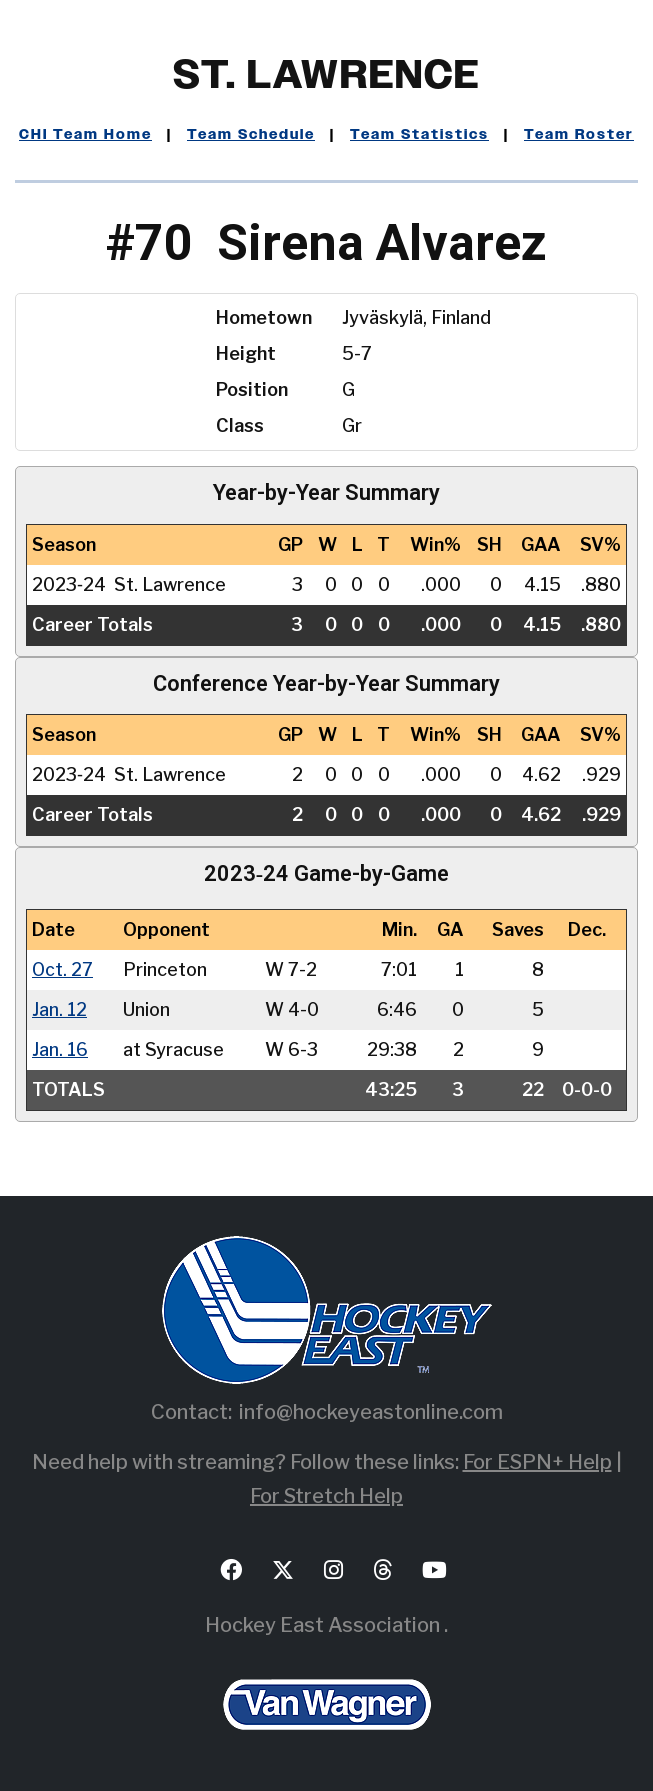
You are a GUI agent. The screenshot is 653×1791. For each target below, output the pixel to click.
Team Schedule (251, 135)
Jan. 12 (59, 1009)
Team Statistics (419, 135)
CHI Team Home (85, 135)
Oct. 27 (63, 969)
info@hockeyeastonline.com (371, 1412)
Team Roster (579, 135)
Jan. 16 (60, 1049)
